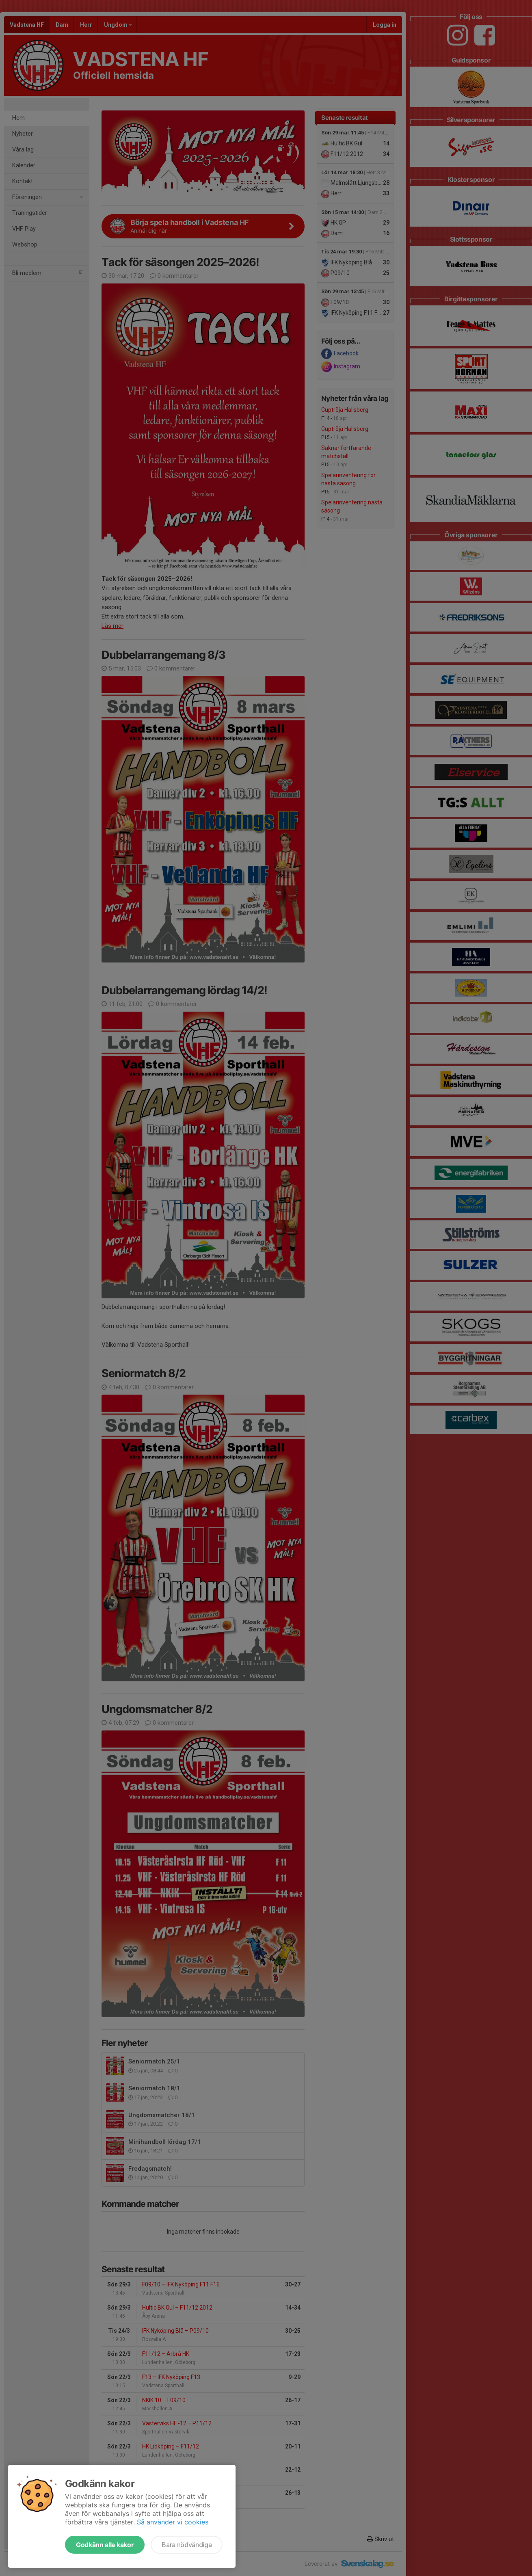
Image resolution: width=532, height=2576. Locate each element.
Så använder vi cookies (172, 2522)
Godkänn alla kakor (105, 2545)
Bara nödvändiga (187, 2545)
